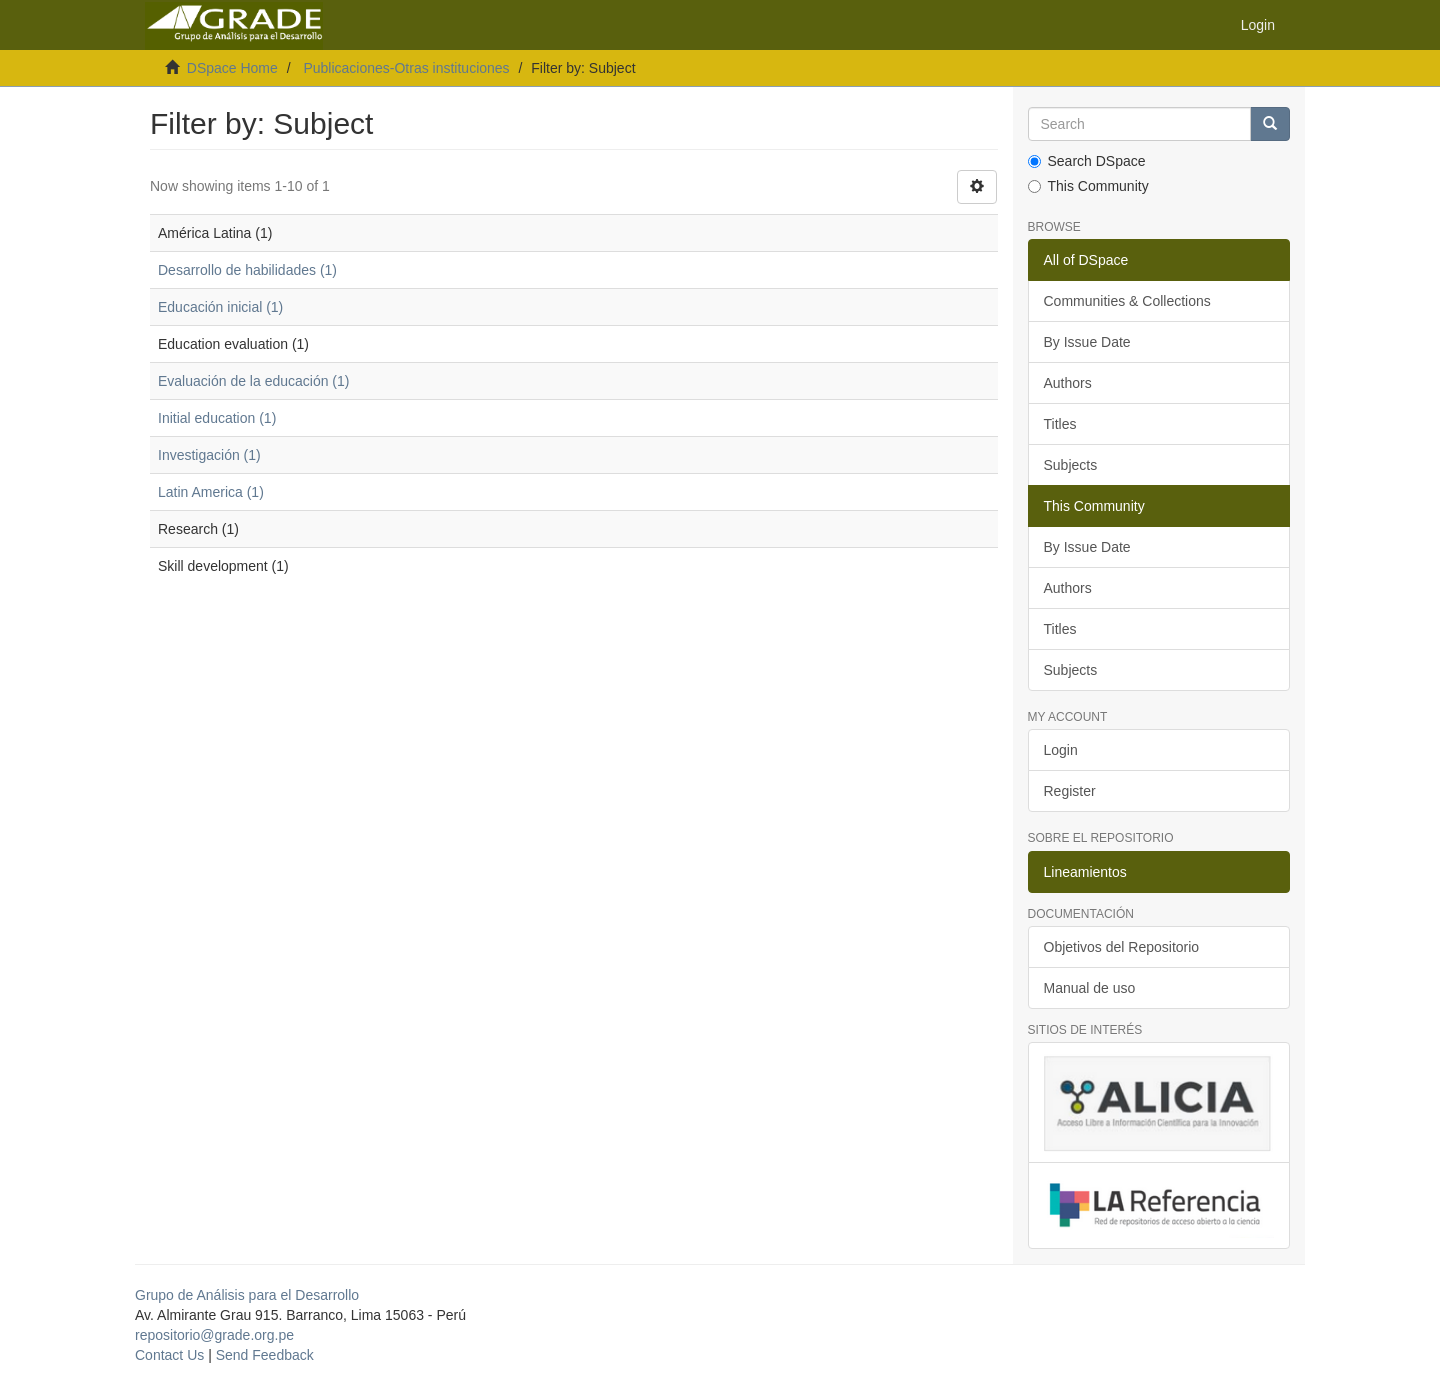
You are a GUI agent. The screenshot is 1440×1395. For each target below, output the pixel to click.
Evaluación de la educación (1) (253, 381)
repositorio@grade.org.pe (214, 1335)
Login (1061, 750)
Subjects (1071, 465)
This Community (1088, 186)
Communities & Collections (1127, 301)
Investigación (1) (209, 455)
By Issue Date (1087, 342)
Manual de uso (1090, 988)
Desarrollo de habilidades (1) (247, 270)
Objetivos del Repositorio (1122, 947)
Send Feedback (265, 1355)
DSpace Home (232, 68)
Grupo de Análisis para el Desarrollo (247, 1295)
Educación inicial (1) (220, 307)
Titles (1060, 424)
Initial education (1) (217, 418)
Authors (1068, 383)
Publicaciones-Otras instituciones (406, 68)
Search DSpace (1087, 161)
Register (1070, 791)
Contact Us (169, 1355)
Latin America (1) (211, 492)
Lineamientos (1085, 872)
